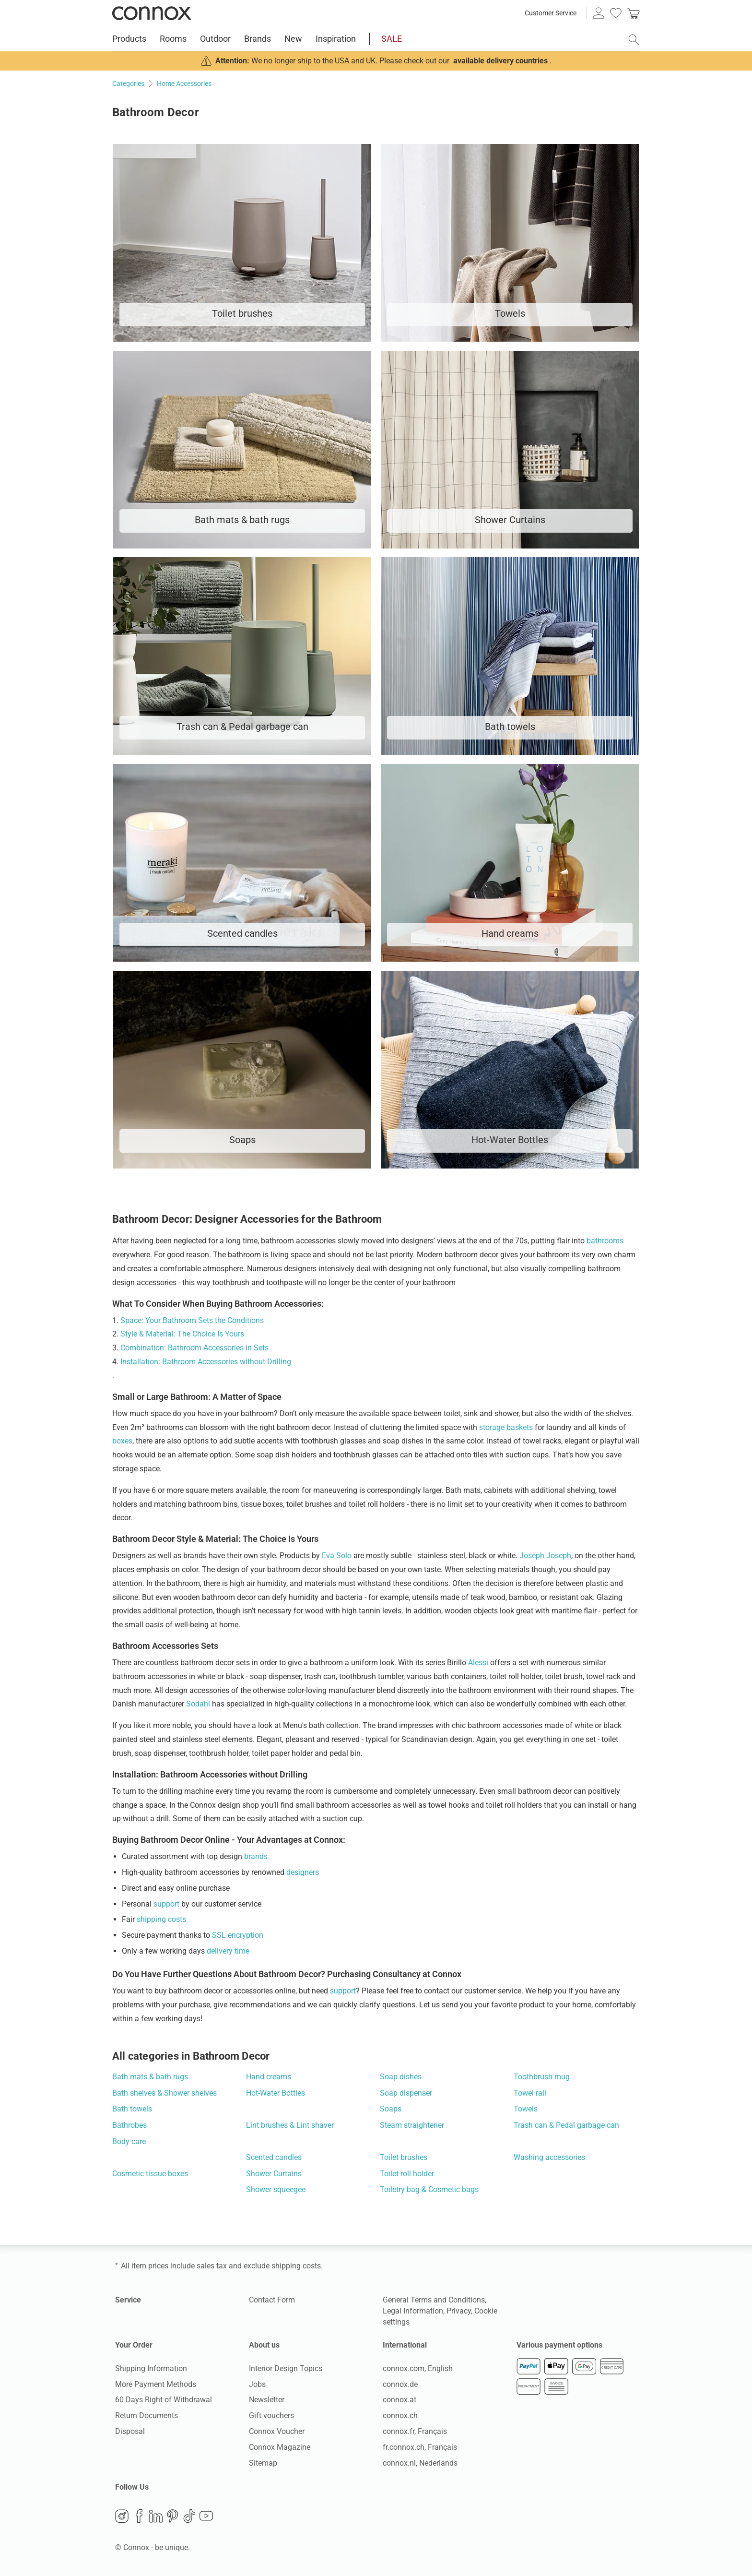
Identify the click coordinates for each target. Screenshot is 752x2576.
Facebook (139, 2516)
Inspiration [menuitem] (336, 39)
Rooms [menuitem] (173, 39)
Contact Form (272, 2299)
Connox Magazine (279, 2447)
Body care (129, 2141)
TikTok (189, 2516)
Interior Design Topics (285, 2368)
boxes (122, 1440)
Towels (526, 2108)
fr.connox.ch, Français (420, 2447)
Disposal (130, 2431)
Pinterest (172, 2516)
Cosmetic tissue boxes (150, 2173)
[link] (633, 13)
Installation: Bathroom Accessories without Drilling (205, 1361)
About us (264, 2344)
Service (128, 2299)
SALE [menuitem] (391, 39)
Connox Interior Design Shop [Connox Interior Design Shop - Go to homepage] (151, 13)
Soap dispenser (406, 2093)
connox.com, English (418, 2368)
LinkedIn (156, 2516)
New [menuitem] (293, 39)
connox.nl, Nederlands (420, 2463)
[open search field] (634, 40)
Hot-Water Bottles (275, 2093)
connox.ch (400, 2415)
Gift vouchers (271, 2415)
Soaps (390, 2108)
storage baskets (506, 1427)
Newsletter (266, 2399)
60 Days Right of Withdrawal (163, 2399)
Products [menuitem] (129, 39)
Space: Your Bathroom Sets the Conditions (192, 1320)
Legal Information (413, 2310)
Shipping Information (151, 2368)
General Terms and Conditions (434, 2299)
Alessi (478, 1662)
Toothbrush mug (542, 2076)
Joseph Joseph (545, 1555)
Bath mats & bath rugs (150, 2076)
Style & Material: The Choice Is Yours (182, 1333)
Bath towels (132, 2108)
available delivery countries (500, 60)
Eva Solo (337, 1555)
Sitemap (263, 2463)
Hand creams (268, 2076)
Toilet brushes (403, 2157)
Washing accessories (549, 2157)
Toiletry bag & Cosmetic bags (429, 2189)
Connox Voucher (277, 2431)
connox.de (400, 2384)
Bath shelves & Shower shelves (164, 2093)
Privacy (458, 2310)
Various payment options (559, 2344)
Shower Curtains (274, 2173)
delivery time (228, 1951)
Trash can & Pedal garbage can (566, 2125)
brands (256, 1856)
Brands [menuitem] (257, 39)
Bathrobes (129, 2125)
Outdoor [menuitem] (215, 39)
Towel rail (530, 2093)
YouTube (206, 2516)
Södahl (198, 1703)
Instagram (122, 2516)
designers (302, 1872)
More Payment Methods (155, 2384)
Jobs (257, 2384)
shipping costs (161, 1919)
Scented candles (274, 2157)
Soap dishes (401, 2076)
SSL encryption (237, 1935)
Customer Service (550, 13)
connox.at (399, 2399)
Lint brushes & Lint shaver (290, 2125)
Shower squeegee (276, 2189)
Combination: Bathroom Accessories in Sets (194, 1347)
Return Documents (146, 2415)
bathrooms (605, 1240)
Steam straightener (412, 2125)
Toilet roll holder (407, 2173)
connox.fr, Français (415, 2431)
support (166, 1903)
